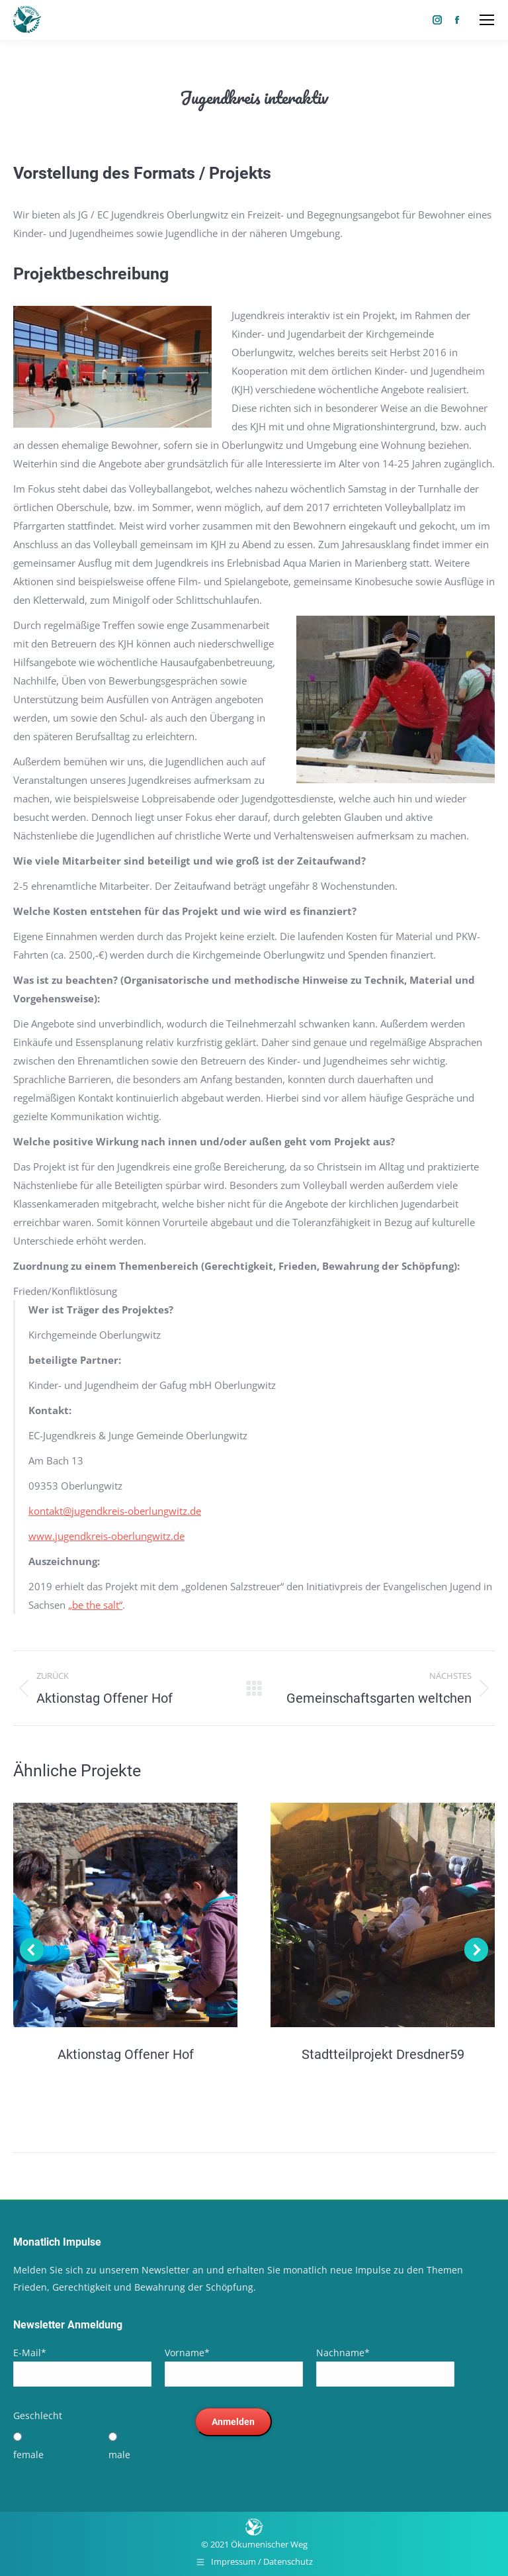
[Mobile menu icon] (487, 20)
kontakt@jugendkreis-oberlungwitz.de (114, 1510)
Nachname (343, 2352)
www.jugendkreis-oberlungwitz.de (106, 1536)
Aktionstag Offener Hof (126, 2054)
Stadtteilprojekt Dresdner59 (383, 2054)
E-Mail (29, 2352)
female (28, 2454)
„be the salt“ (95, 1604)
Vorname (187, 2352)
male (119, 2454)
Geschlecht (37, 2415)
